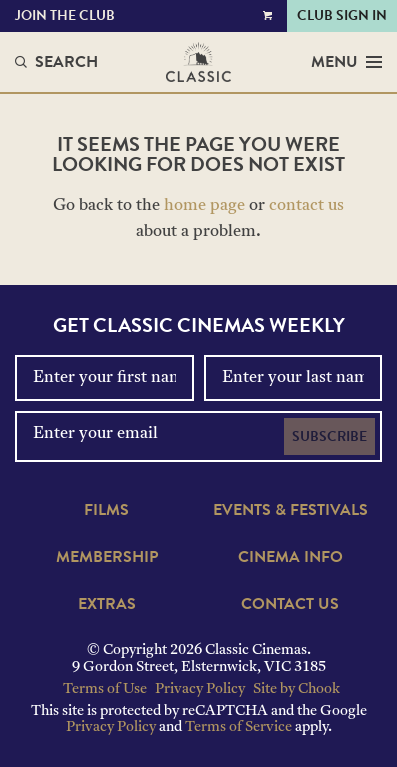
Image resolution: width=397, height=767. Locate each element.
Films (106, 510)
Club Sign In (342, 15)
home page (204, 206)
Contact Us (290, 604)
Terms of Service (238, 727)
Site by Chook (296, 689)
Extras (107, 604)
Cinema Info (290, 557)
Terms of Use (105, 689)
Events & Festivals (290, 510)
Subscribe (329, 436)
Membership (107, 557)
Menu (346, 62)
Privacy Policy (200, 689)
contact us (306, 206)
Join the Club (65, 15)
